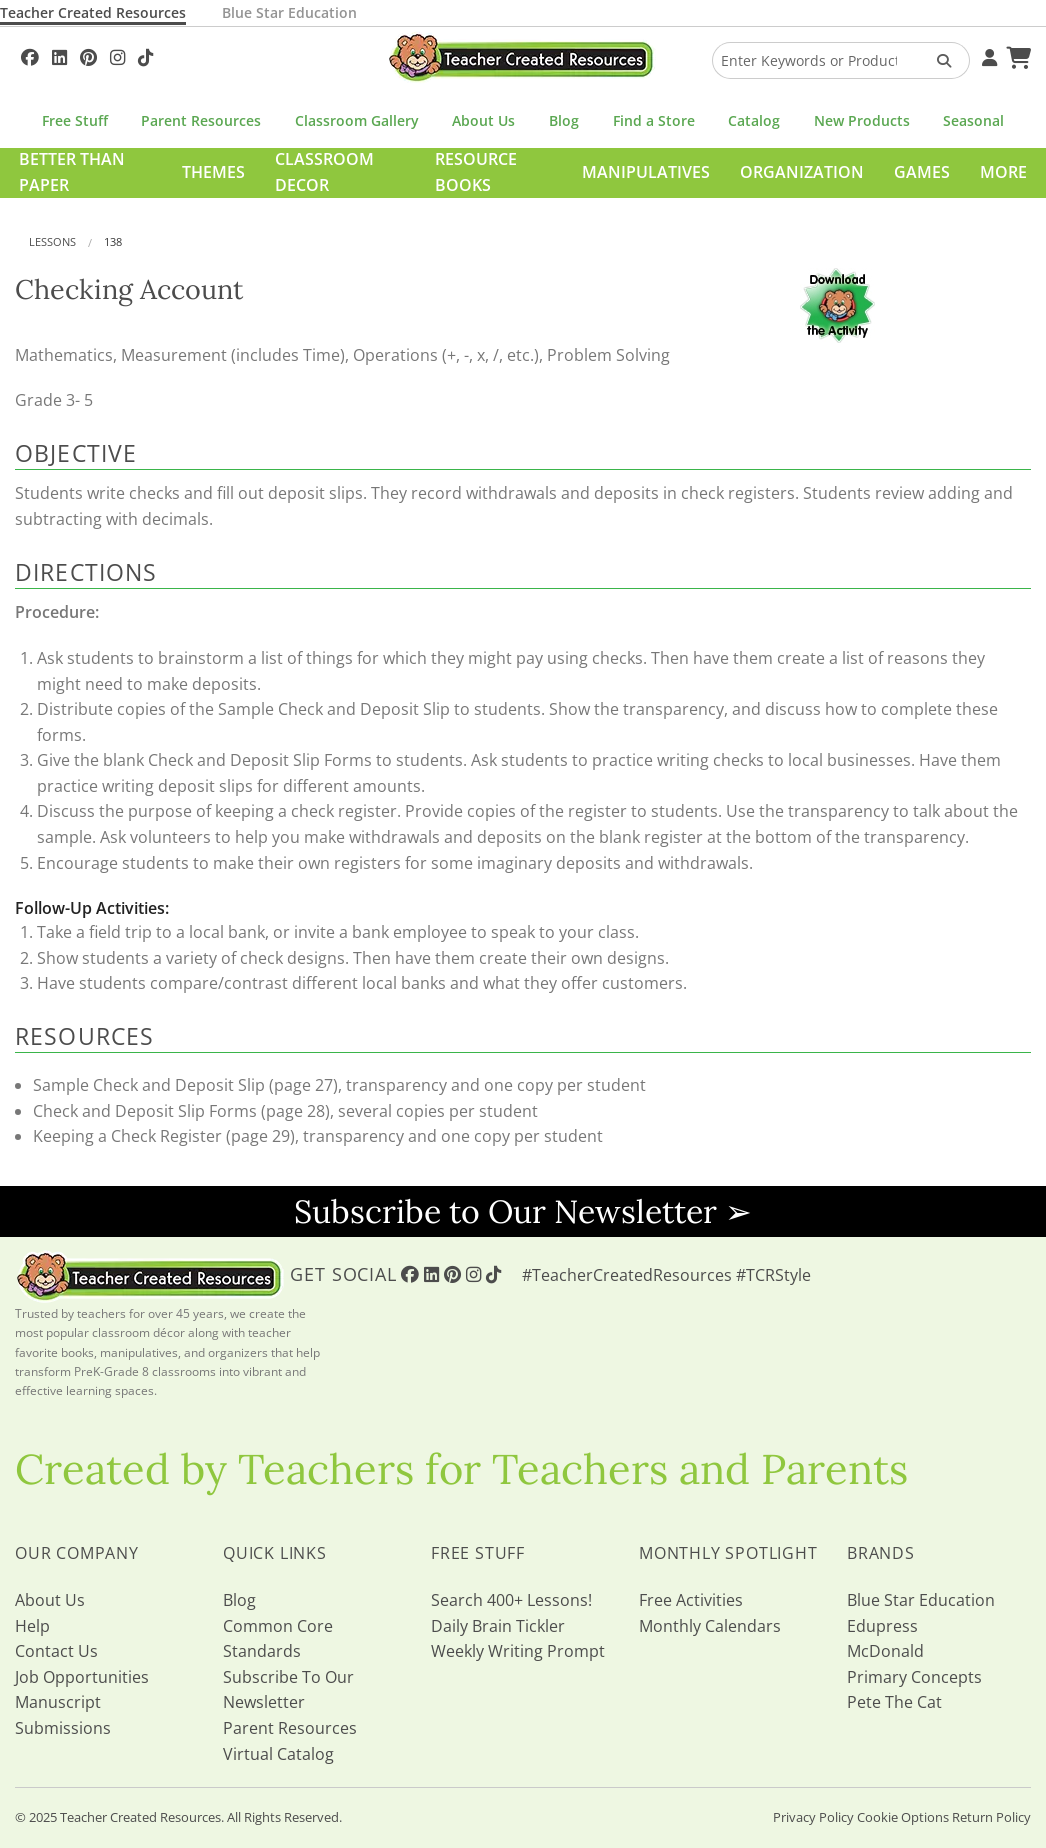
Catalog (754, 120)
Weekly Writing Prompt (518, 1651)
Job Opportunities (82, 1677)
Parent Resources (201, 120)
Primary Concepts (914, 1677)
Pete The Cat (894, 1702)
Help (32, 1626)
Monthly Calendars (710, 1626)
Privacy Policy (813, 1817)
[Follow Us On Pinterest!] (88, 55)
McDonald (885, 1651)
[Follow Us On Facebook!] (30, 55)
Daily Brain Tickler (498, 1626)
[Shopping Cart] (1016, 55)
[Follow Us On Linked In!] (59, 55)
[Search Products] (937, 60)
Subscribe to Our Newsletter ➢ (523, 1211)
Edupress (882, 1626)
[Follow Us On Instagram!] (117, 55)
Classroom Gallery (357, 120)
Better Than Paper (72, 172)
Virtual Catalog (278, 1754)
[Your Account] (987, 55)
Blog (564, 120)
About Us (483, 120)
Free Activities (691, 1600)
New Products (862, 120)
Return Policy (991, 1817)
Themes (213, 172)
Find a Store (654, 120)
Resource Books (476, 172)
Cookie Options (903, 1817)
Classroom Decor (324, 172)
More (1003, 172)
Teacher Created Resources (93, 12)
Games (922, 172)
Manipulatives (646, 172)
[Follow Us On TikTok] (145, 55)
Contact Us (56, 1651)
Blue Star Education (289, 12)
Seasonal (973, 120)
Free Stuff (75, 120)
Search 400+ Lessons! (511, 1600)
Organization (802, 172)
